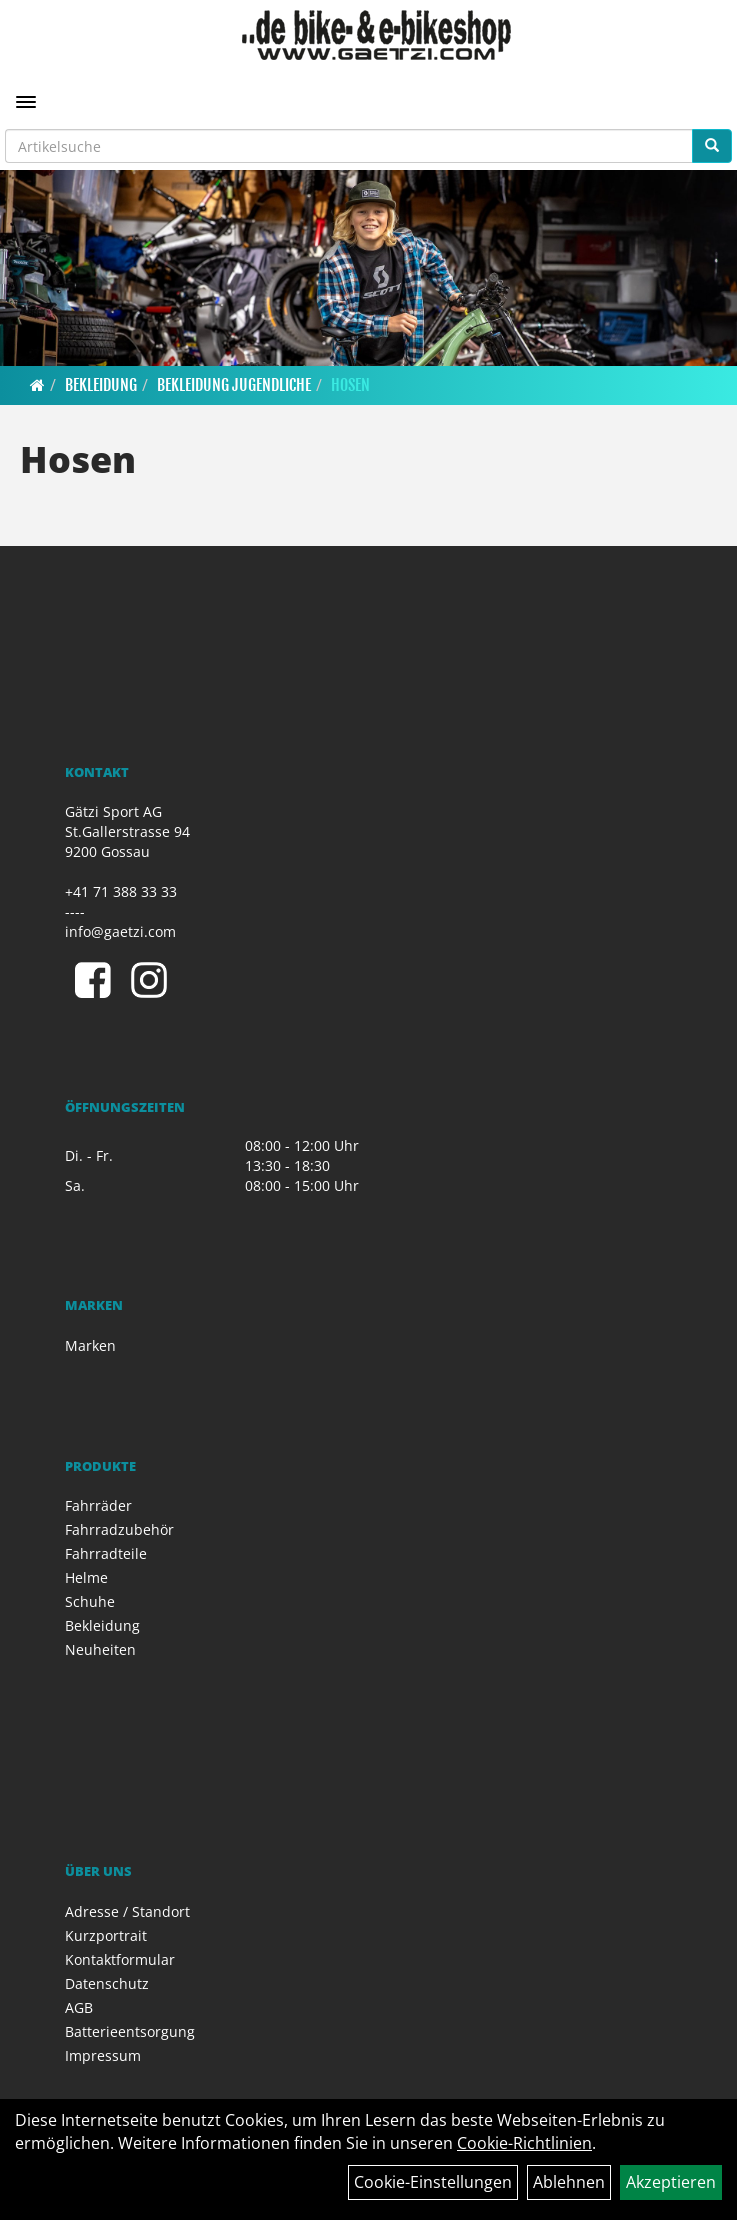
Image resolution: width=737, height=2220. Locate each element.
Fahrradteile (106, 1553)
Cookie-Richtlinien (524, 2143)
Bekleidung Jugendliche (234, 385)
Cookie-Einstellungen (433, 2182)
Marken (90, 1345)
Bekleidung (101, 385)
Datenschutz (107, 1983)
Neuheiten (100, 1649)
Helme (86, 1577)
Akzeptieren (671, 2182)
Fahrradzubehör (119, 1529)
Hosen (350, 385)
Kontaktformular (120, 1959)
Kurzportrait (106, 1935)
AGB (79, 2007)
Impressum (103, 2055)
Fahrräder (98, 1505)
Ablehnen (569, 2182)
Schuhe (90, 1601)
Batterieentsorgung (130, 2031)
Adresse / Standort (127, 1911)
